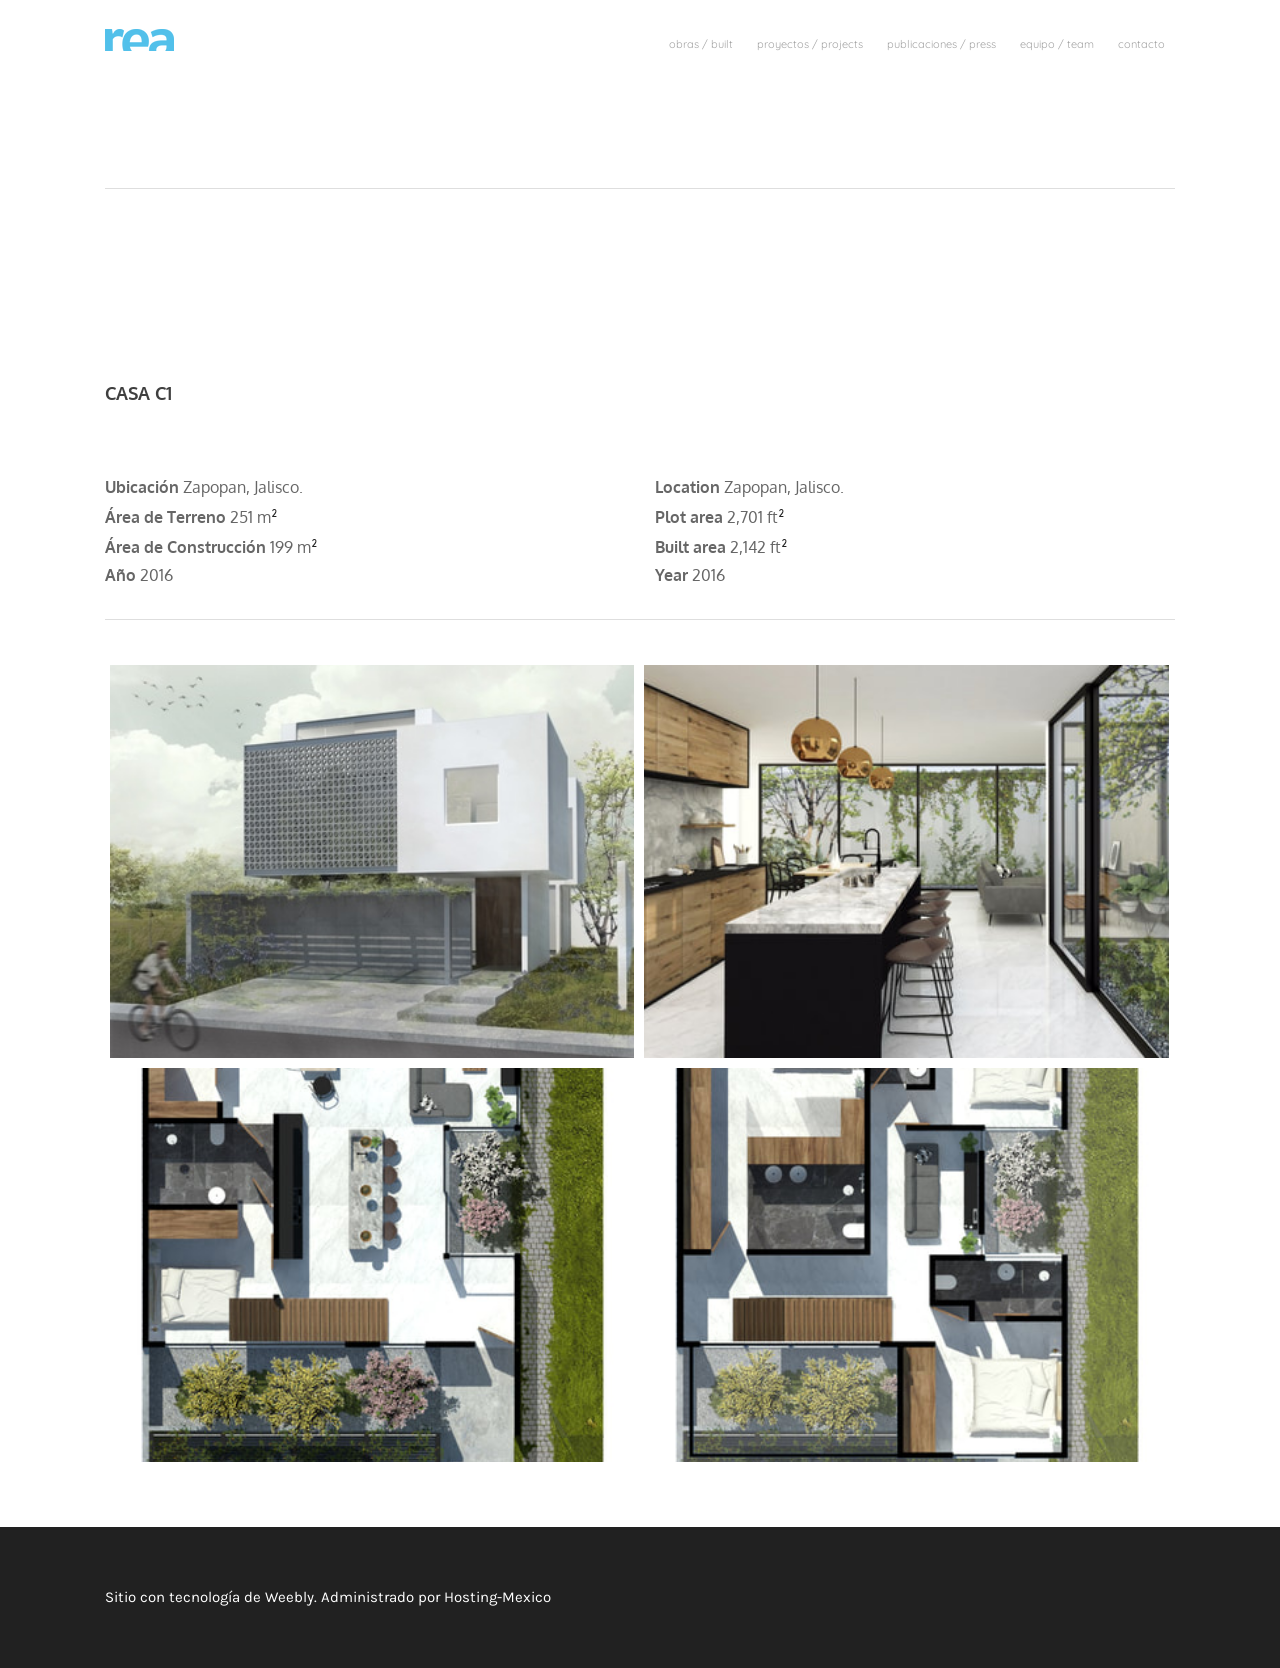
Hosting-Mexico (497, 1597)
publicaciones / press (941, 44)
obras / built (701, 44)
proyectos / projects (810, 44)
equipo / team (1057, 44)
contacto (1141, 44)
